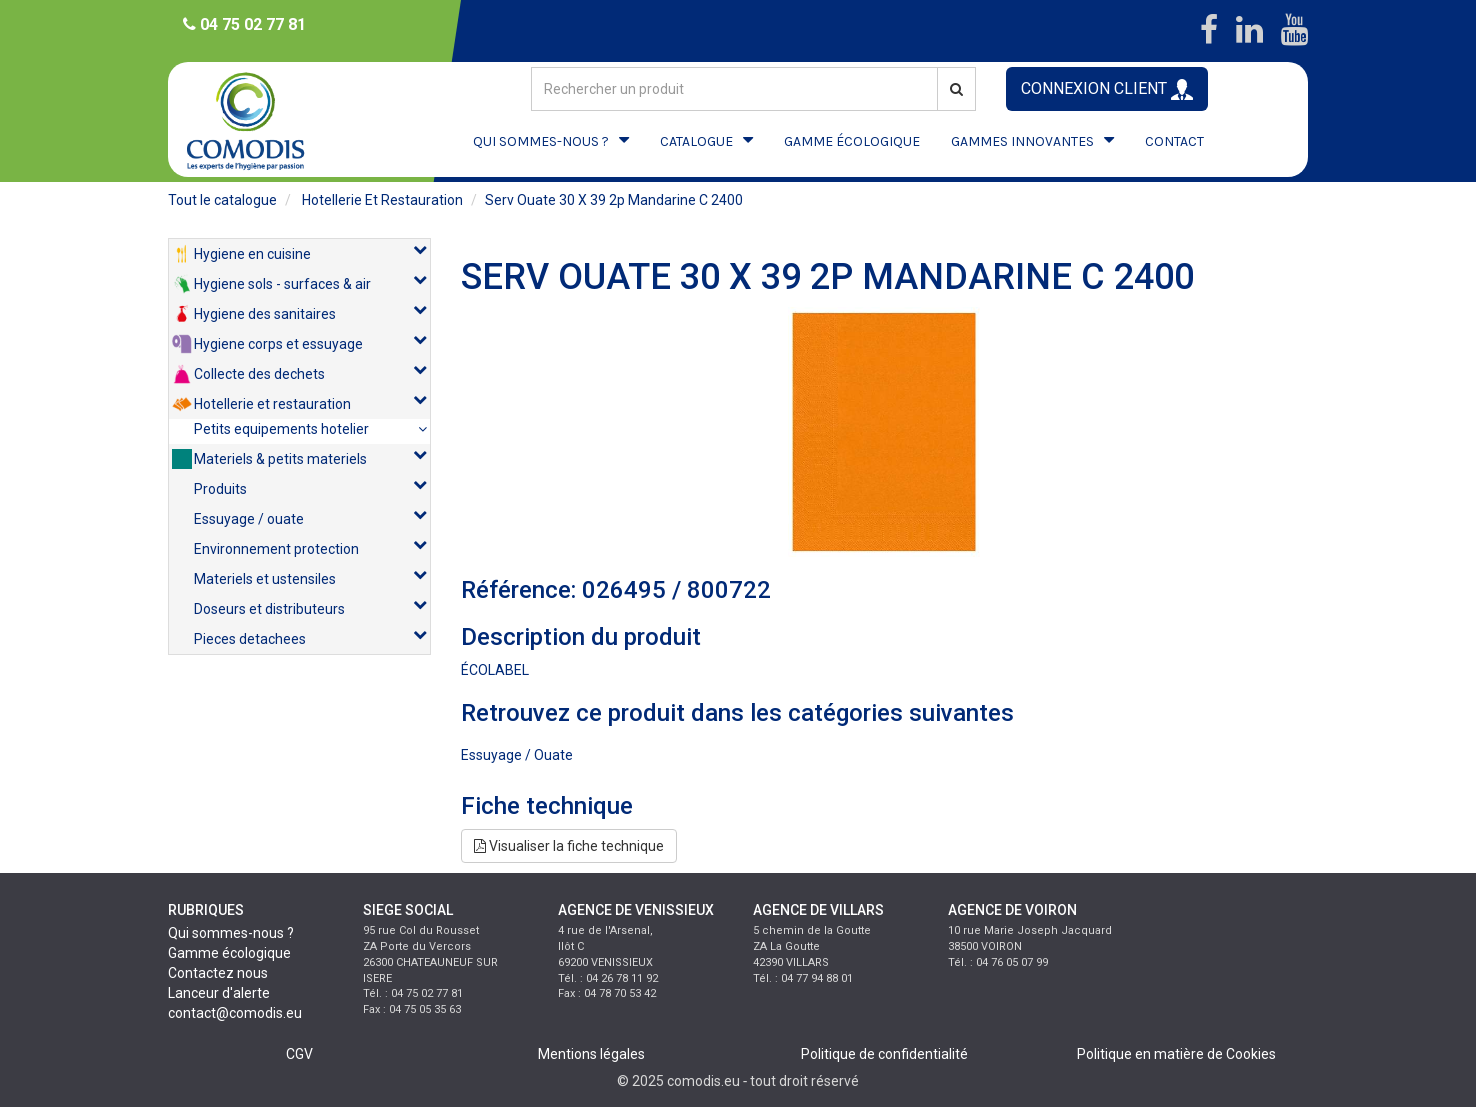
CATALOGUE (696, 141)
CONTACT (1174, 141)
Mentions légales (591, 1054)
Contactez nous (218, 973)
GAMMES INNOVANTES (1022, 141)
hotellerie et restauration (382, 200)
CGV (299, 1054)
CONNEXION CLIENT (1107, 89)
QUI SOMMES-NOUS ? (541, 141)
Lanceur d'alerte (219, 993)
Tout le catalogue (222, 200)
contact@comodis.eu (235, 1013)
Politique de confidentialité (884, 1054)
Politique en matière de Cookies (1176, 1054)
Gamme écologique (229, 953)
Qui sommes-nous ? (231, 933)
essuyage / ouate (517, 755)
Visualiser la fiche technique (569, 846)
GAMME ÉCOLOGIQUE (852, 141)
